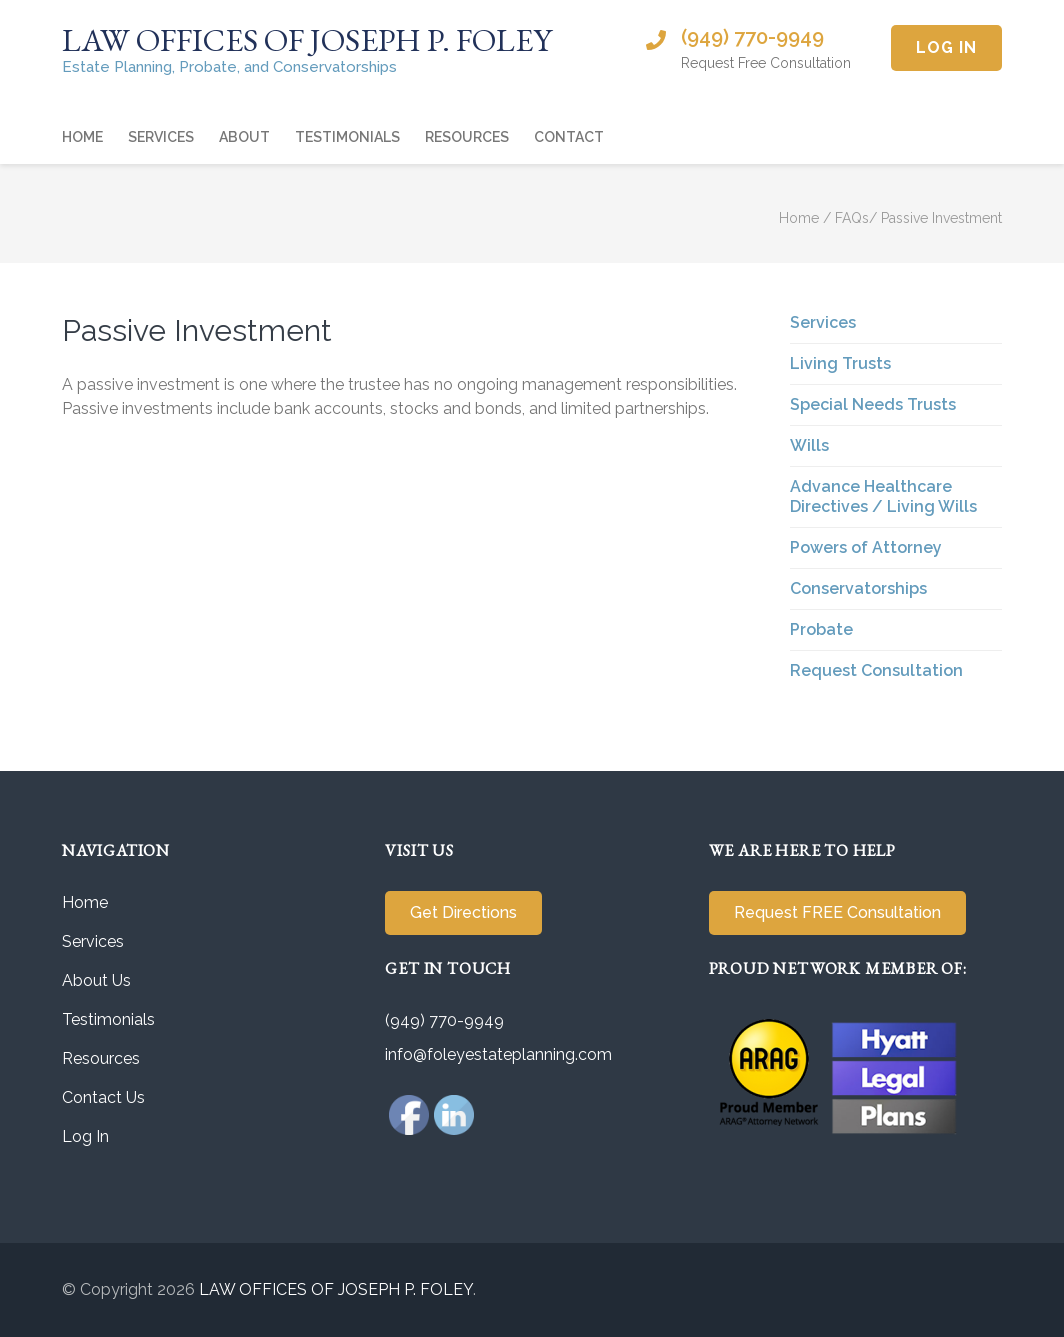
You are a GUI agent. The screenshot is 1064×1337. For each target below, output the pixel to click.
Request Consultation (876, 670)
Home (82, 137)
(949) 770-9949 (752, 37)
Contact (569, 137)
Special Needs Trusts (873, 404)
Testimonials (347, 137)
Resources (467, 137)
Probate (821, 629)
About (244, 137)
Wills (809, 445)
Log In (946, 47)
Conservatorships (858, 588)
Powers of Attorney (866, 547)
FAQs (852, 218)
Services (161, 137)
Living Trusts (840, 363)
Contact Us (103, 1097)
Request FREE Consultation (837, 912)
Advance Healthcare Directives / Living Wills (883, 496)
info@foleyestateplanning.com (498, 1054)
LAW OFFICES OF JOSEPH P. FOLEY (307, 40)
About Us (96, 980)
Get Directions (463, 912)
